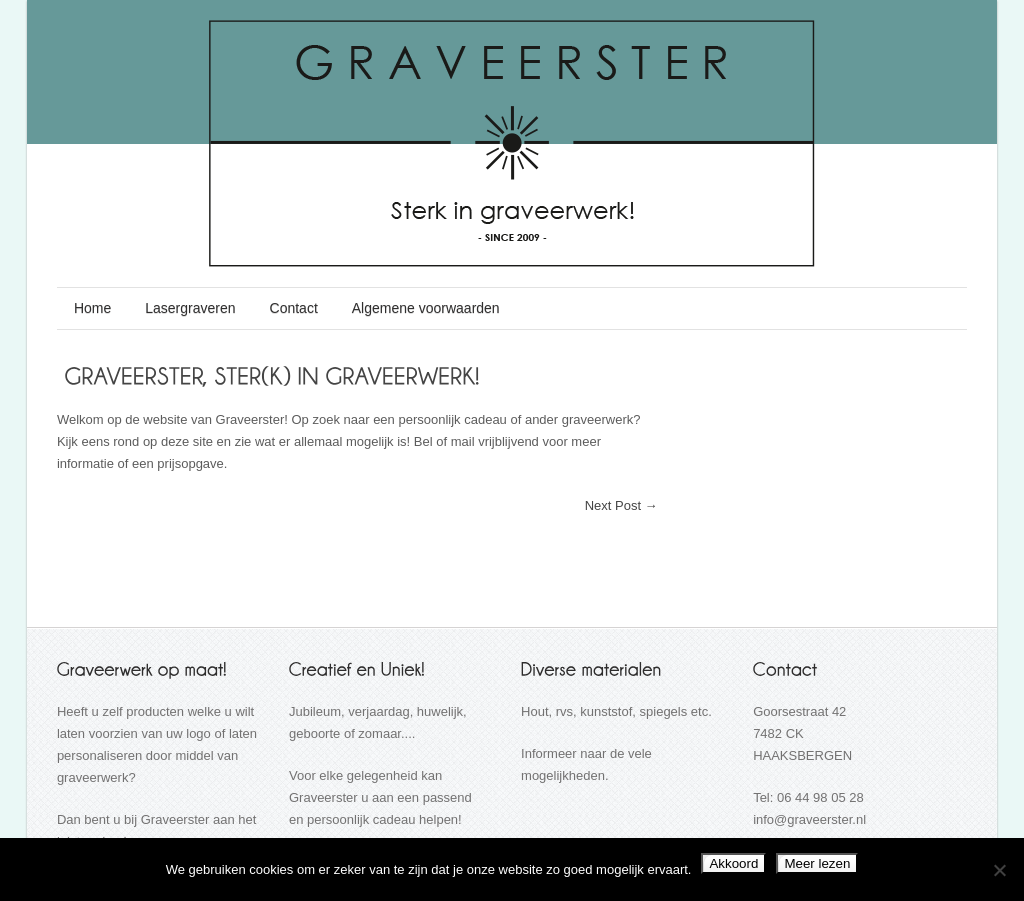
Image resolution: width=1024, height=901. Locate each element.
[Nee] (999, 870)
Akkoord (733, 863)
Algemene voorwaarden (426, 308)
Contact (294, 308)
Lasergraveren (190, 308)
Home (92, 308)
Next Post (621, 505)
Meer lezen (817, 863)
